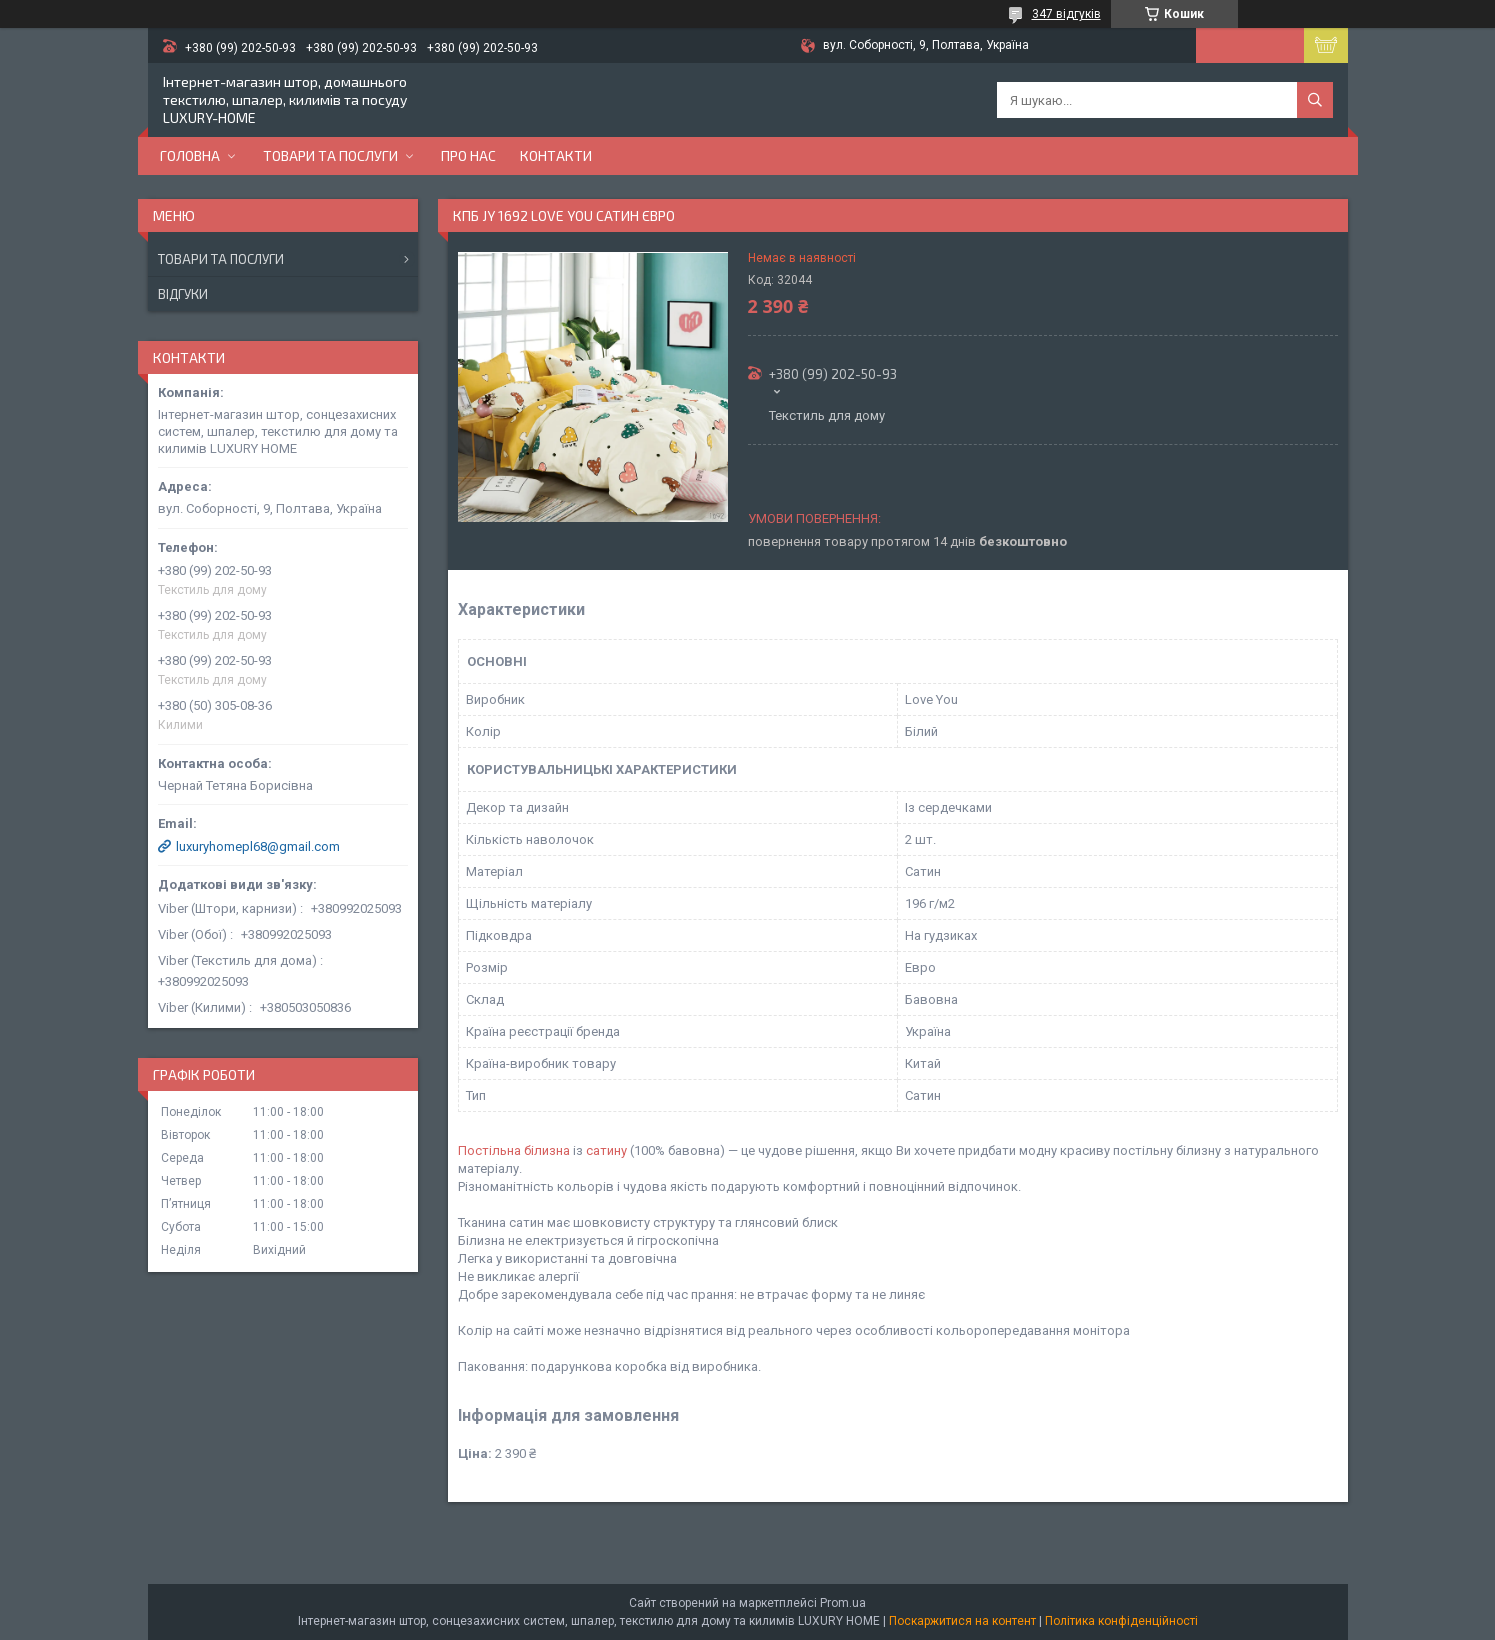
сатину (606, 1150)
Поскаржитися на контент (962, 1621)
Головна (190, 155)
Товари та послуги (330, 155)
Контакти (556, 155)
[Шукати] (1315, 100)
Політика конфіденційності (1121, 1621)
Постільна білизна (514, 1150)
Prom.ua (843, 1603)
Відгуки (183, 294)
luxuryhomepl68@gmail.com (258, 846)
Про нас (468, 155)
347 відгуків (1066, 14)
